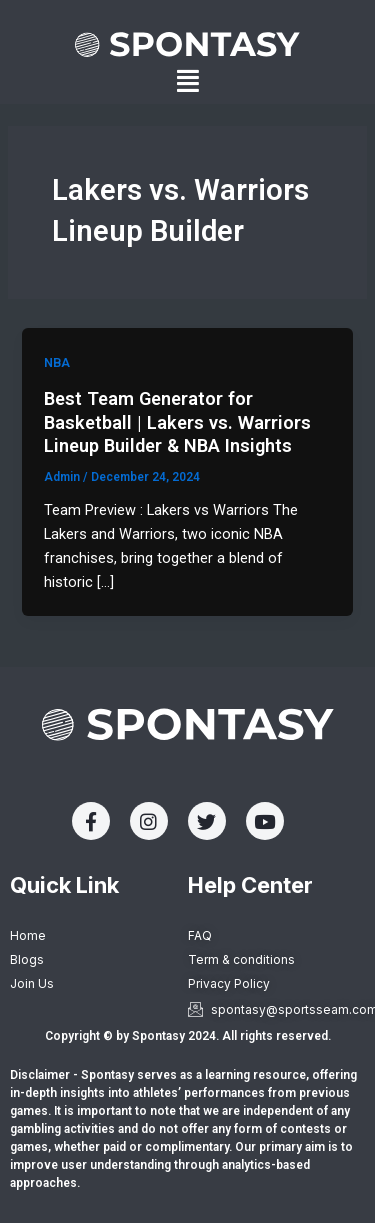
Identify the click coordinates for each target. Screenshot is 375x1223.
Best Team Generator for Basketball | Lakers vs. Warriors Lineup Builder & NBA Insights (177, 422)
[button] (188, 82)
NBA (57, 362)
